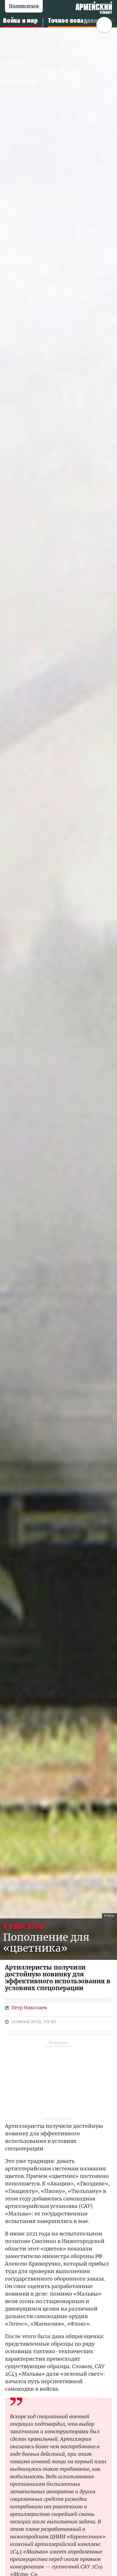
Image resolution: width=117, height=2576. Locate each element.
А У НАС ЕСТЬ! (24, 1926)
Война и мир (20, 21)
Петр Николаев (29, 2007)
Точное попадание (74, 21)
